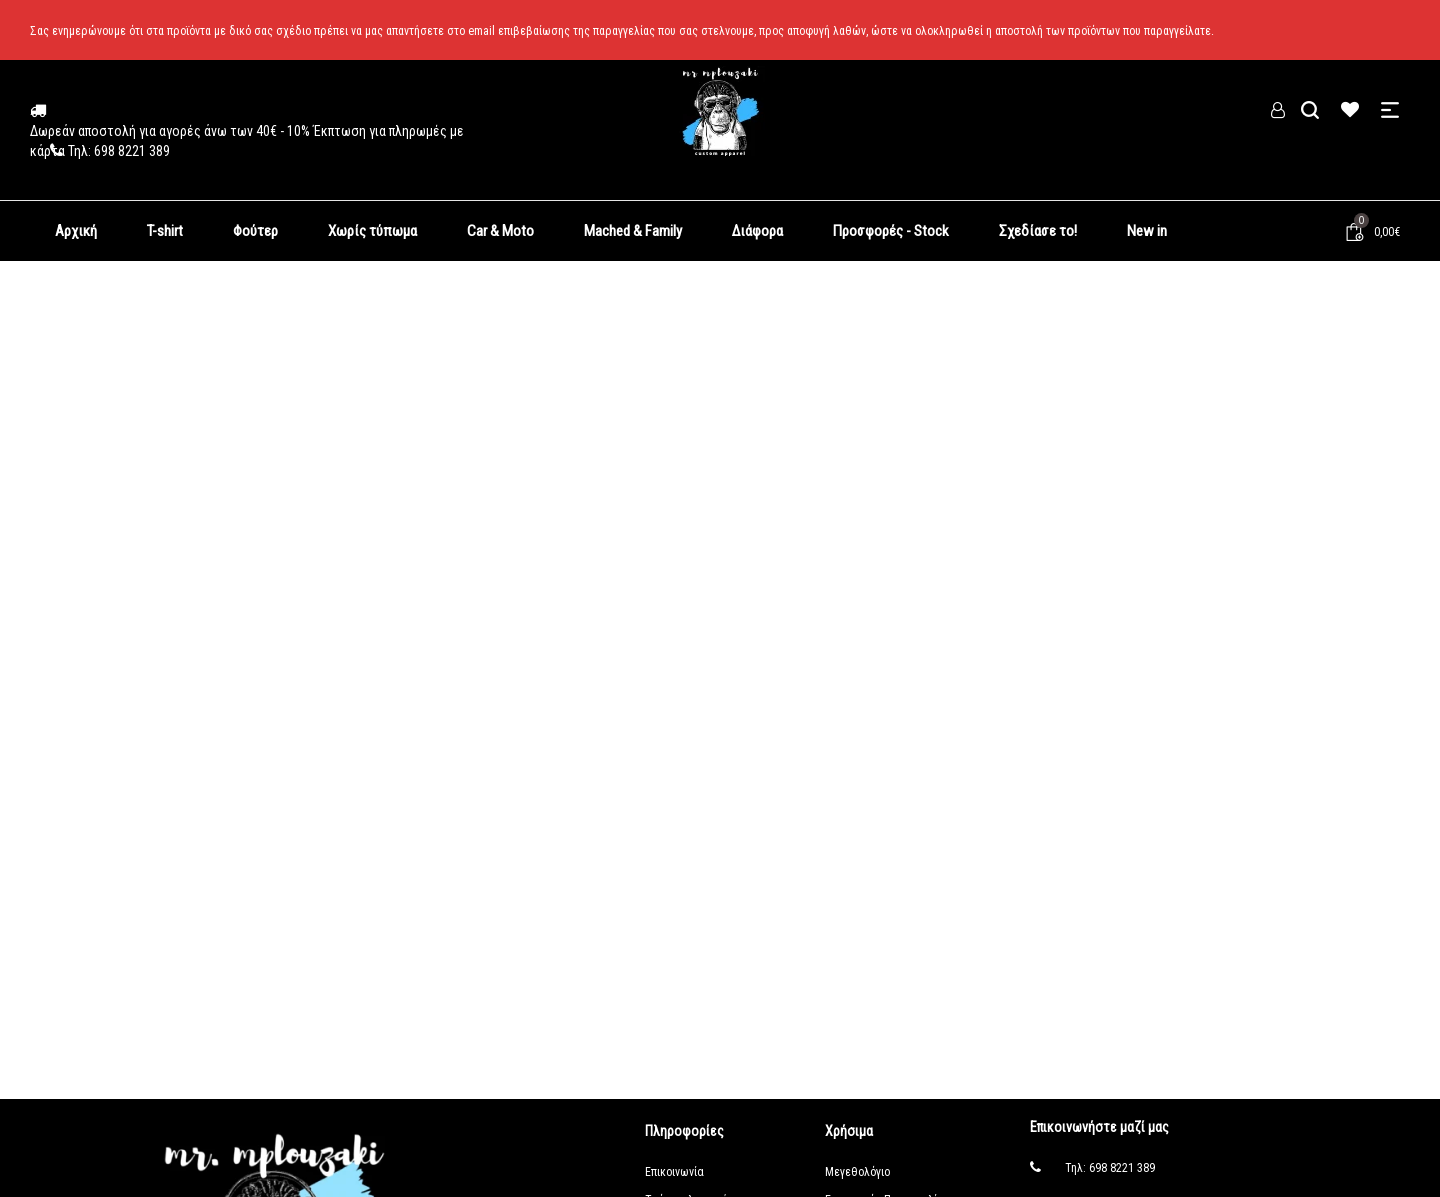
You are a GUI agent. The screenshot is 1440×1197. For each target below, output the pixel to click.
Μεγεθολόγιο (857, 1172)
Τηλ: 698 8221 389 (1110, 1168)
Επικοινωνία (674, 1172)
